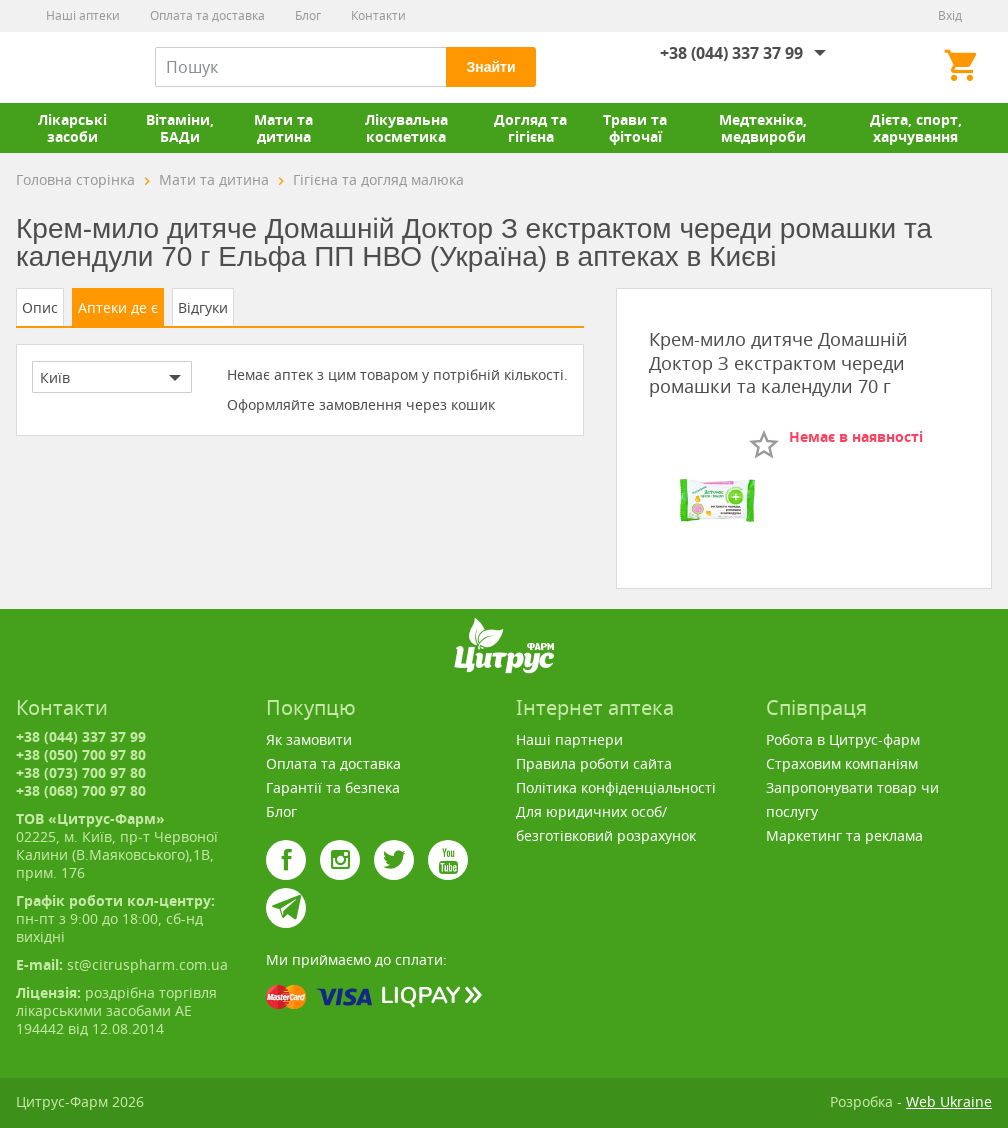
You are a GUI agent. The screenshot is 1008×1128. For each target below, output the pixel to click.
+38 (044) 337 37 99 (731, 53)
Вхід (950, 15)
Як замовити (309, 739)
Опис (40, 307)
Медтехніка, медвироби (763, 128)
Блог (308, 15)
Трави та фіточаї (635, 128)
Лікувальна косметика (406, 128)
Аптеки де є (118, 307)
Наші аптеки (83, 15)
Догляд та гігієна (530, 128)
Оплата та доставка (207, 15)
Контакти (378, 15)
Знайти (490, 67)
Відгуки (203, 307)
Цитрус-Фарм (63, 67)
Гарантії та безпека (333, 787)
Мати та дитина (283, 128)
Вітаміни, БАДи (180, 128)
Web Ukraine (949, 1101)
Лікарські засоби (72, 128)
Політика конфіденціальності (616, 787)
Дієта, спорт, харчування (916, 128)
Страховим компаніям (842, 763)
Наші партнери (569, 739)
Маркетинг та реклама (844, 835)
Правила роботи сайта (594, 763)
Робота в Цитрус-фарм (843, 739)
